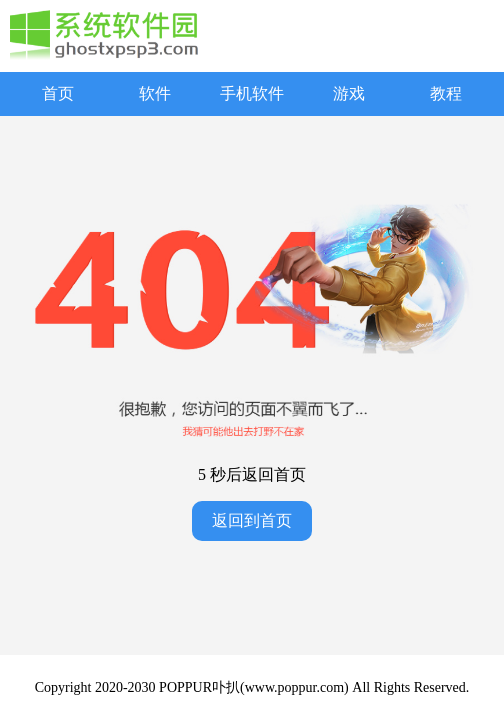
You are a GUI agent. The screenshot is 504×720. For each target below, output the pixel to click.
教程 (446, 93)
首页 (58, 93)
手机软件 (252, 93)
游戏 (349, 93)
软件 (155, 93)
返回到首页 (252, 520)
